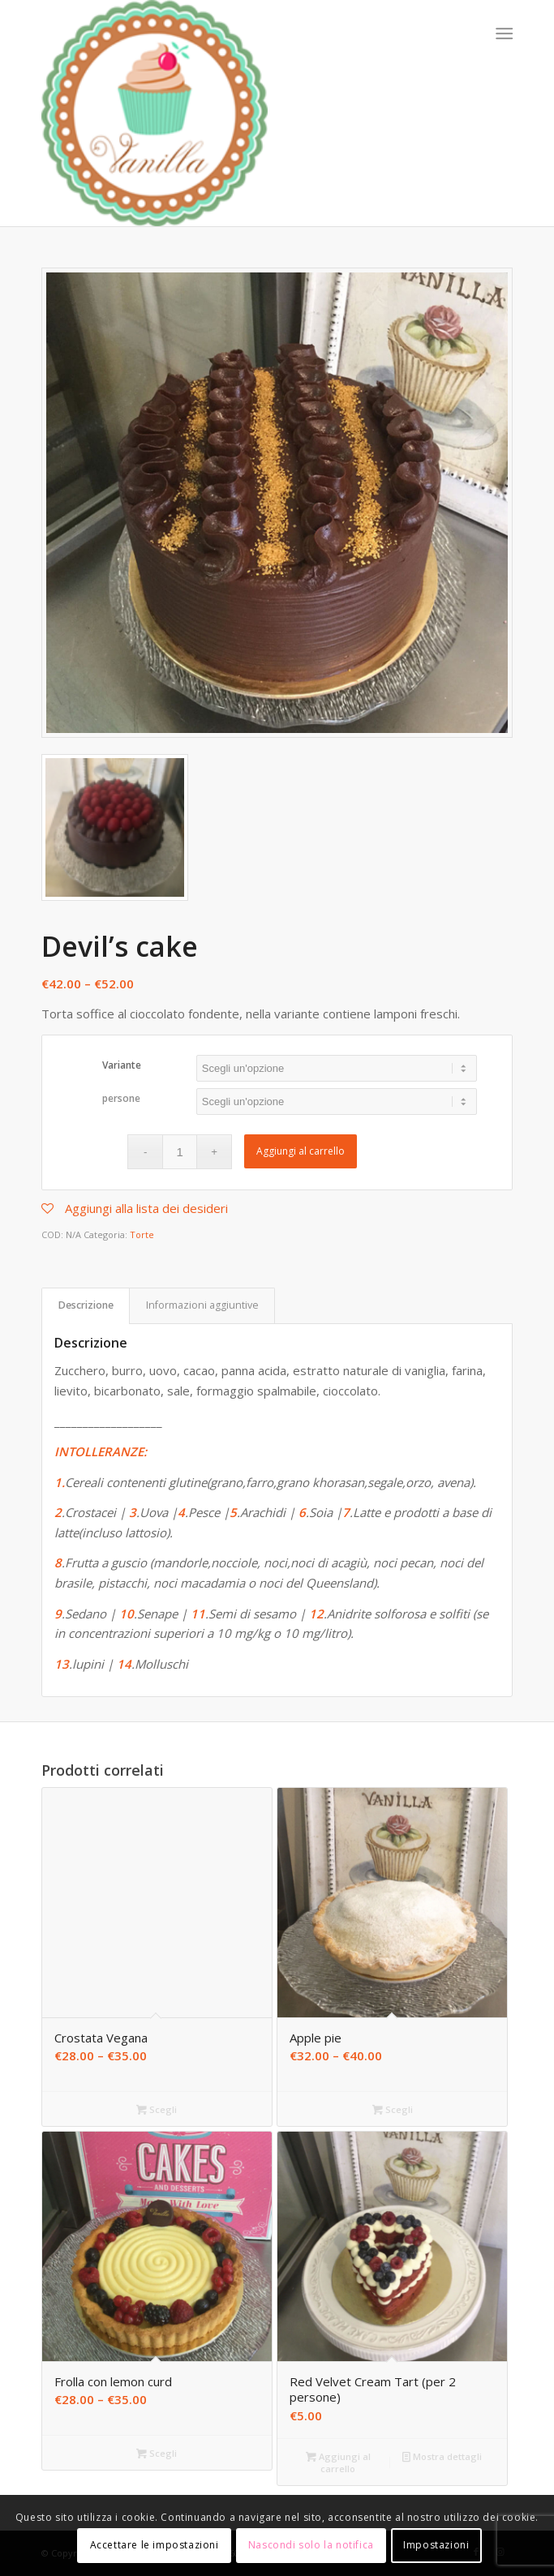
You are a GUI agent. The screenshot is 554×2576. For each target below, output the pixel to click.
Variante (121, 1065)
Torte (142, 1234)
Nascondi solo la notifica (311, 2545)
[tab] (85, 1306)
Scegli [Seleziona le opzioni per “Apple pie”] (392, 2109)
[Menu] (502, 33)
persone (121, 1098)
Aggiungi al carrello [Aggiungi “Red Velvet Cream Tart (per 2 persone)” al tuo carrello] (338, 2462)
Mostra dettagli (442, 2456)
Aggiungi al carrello (300, 1151)
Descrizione (86, 1305)
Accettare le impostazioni (154, 2545)
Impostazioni (436, 2545)
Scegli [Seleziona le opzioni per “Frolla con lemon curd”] (156, 2453)
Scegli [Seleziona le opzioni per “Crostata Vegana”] (156, 2109)
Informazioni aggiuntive (202, 1305)
